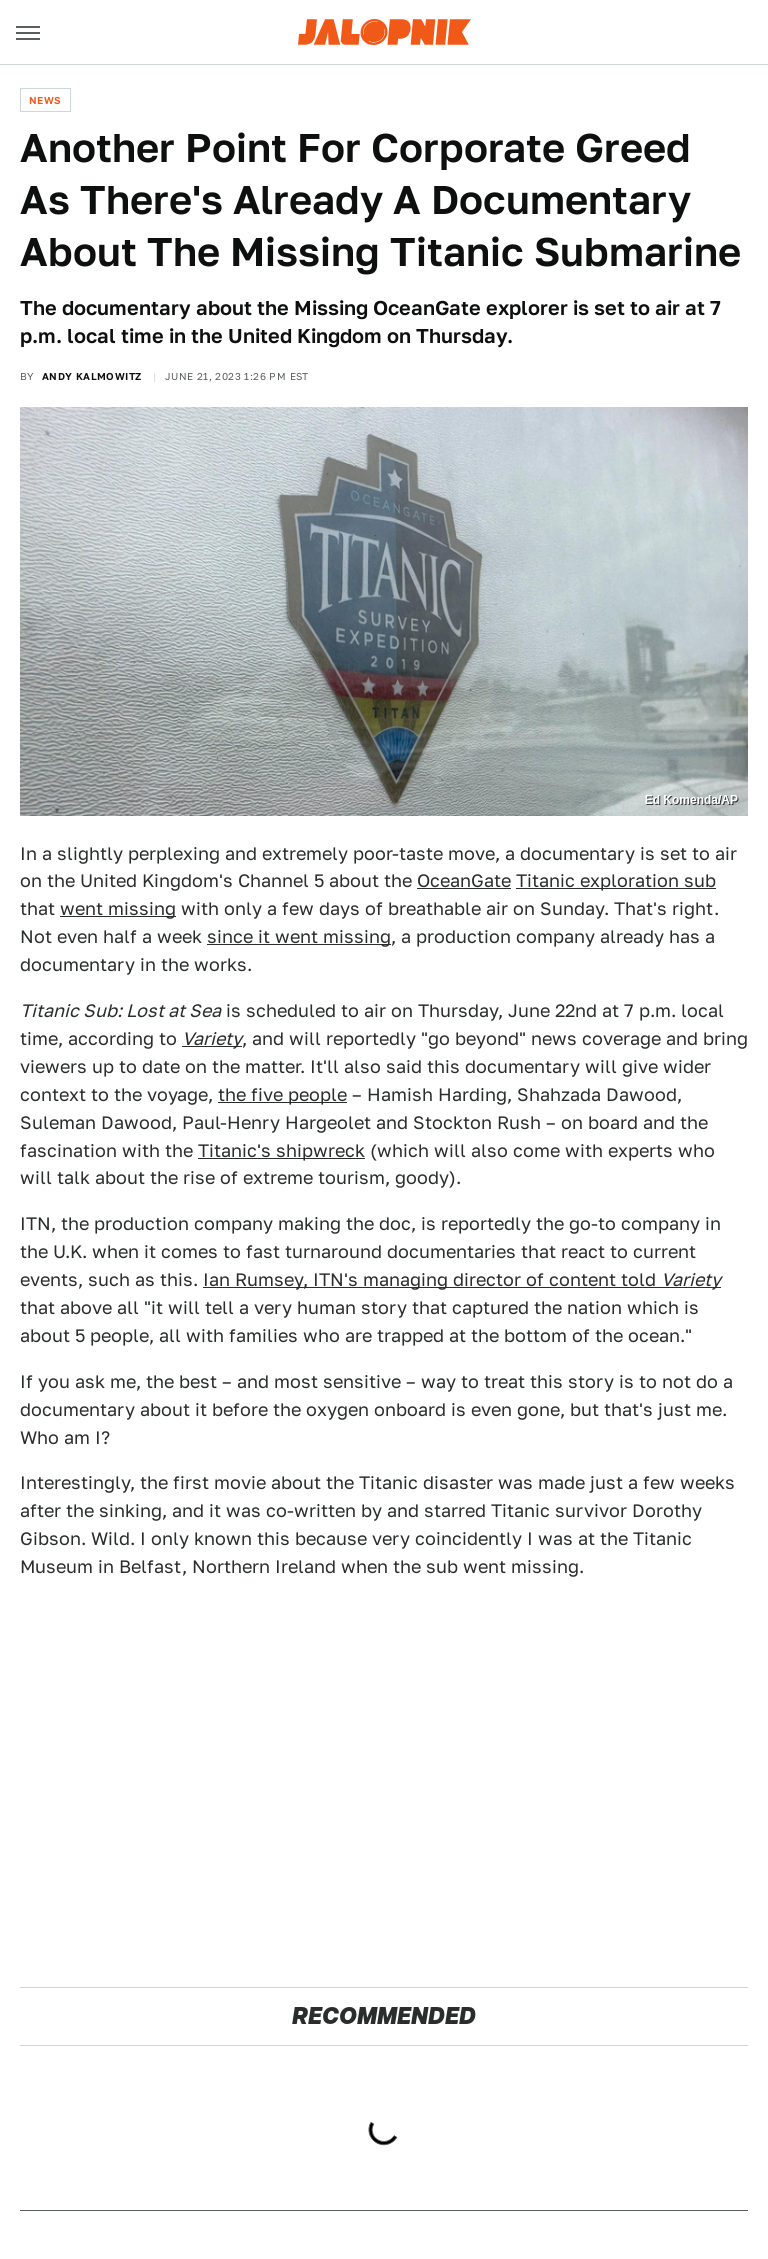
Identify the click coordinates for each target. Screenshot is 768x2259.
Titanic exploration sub (616, 880)
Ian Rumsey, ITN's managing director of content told (462, 1279)
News (45, 100)
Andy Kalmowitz (92, 376)
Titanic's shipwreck (281, 1150)
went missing (118, 908)
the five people (282, 1094)
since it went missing (299, 936)
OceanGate (464, 880)
